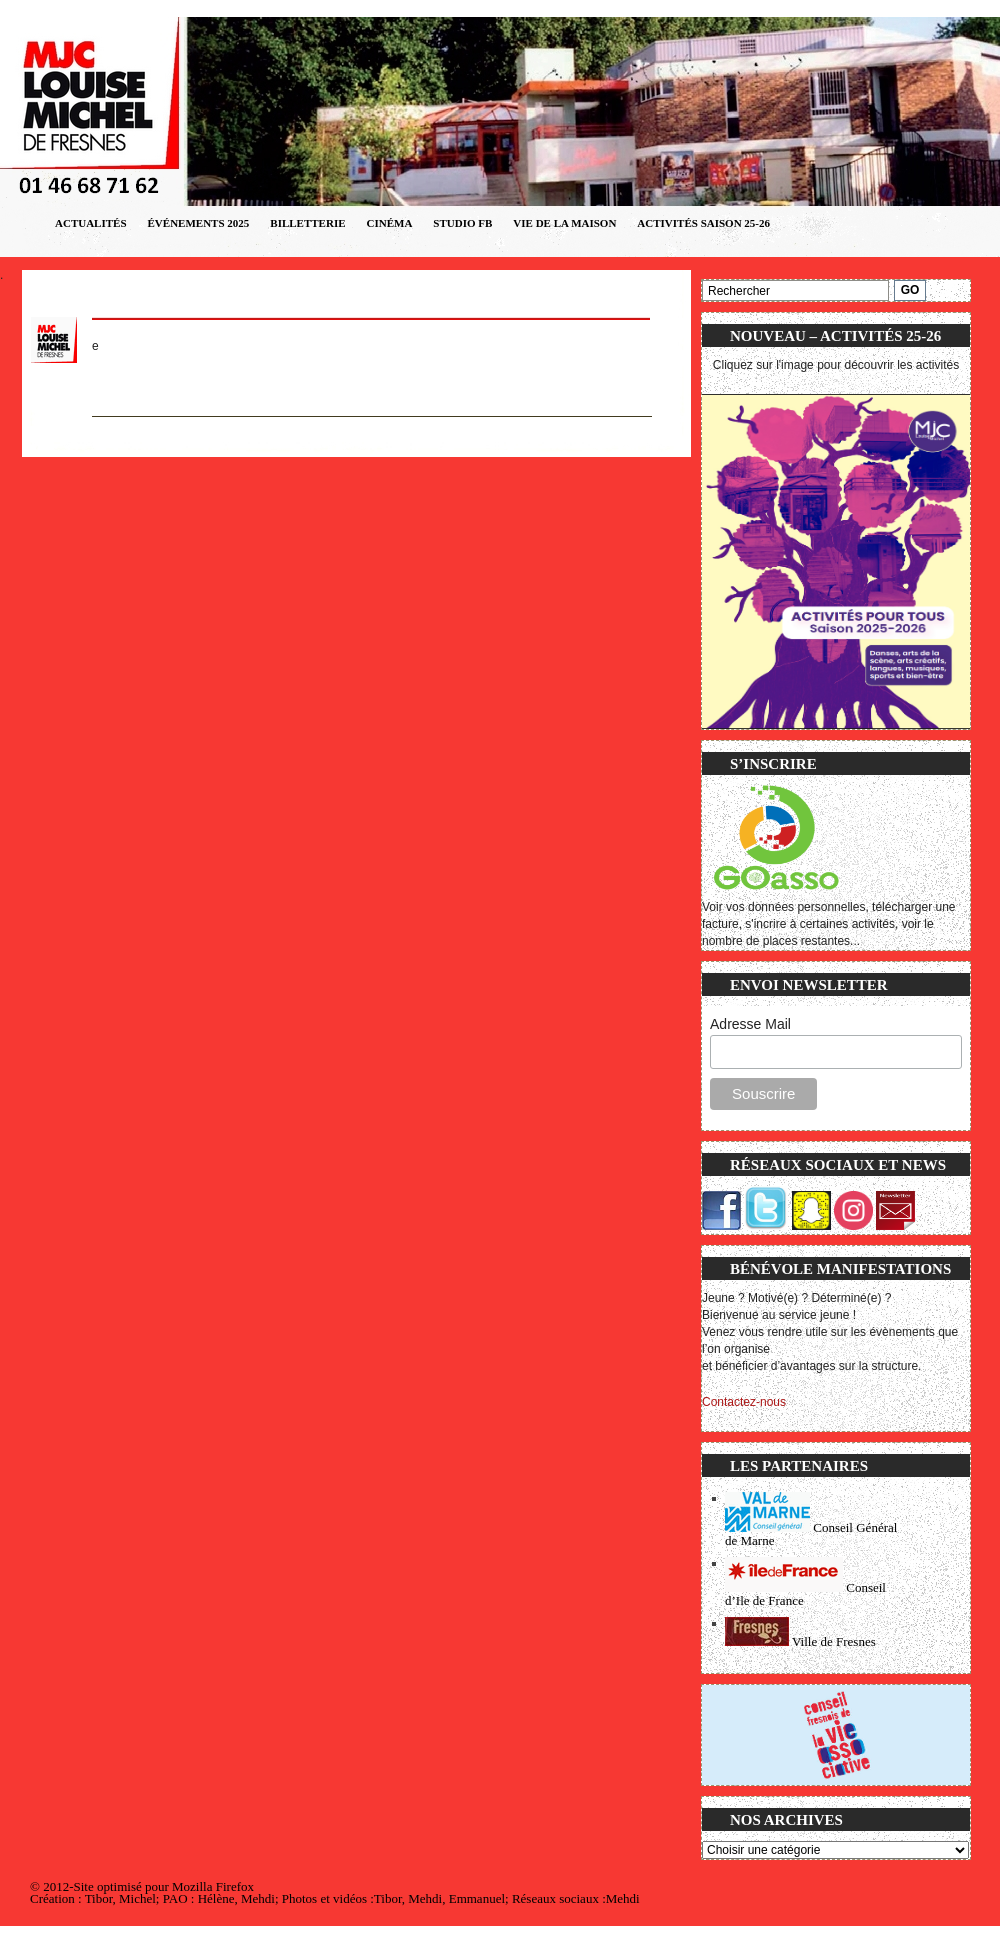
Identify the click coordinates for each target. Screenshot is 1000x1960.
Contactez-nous (744, 1402)
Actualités (91, 223)
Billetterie (307, 223)
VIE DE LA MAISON (564, 223)
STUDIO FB (462, 223)
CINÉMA (390, 223)
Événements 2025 (199, 223)
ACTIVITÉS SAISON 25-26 (703, 223)
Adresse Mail (750, 1024)
